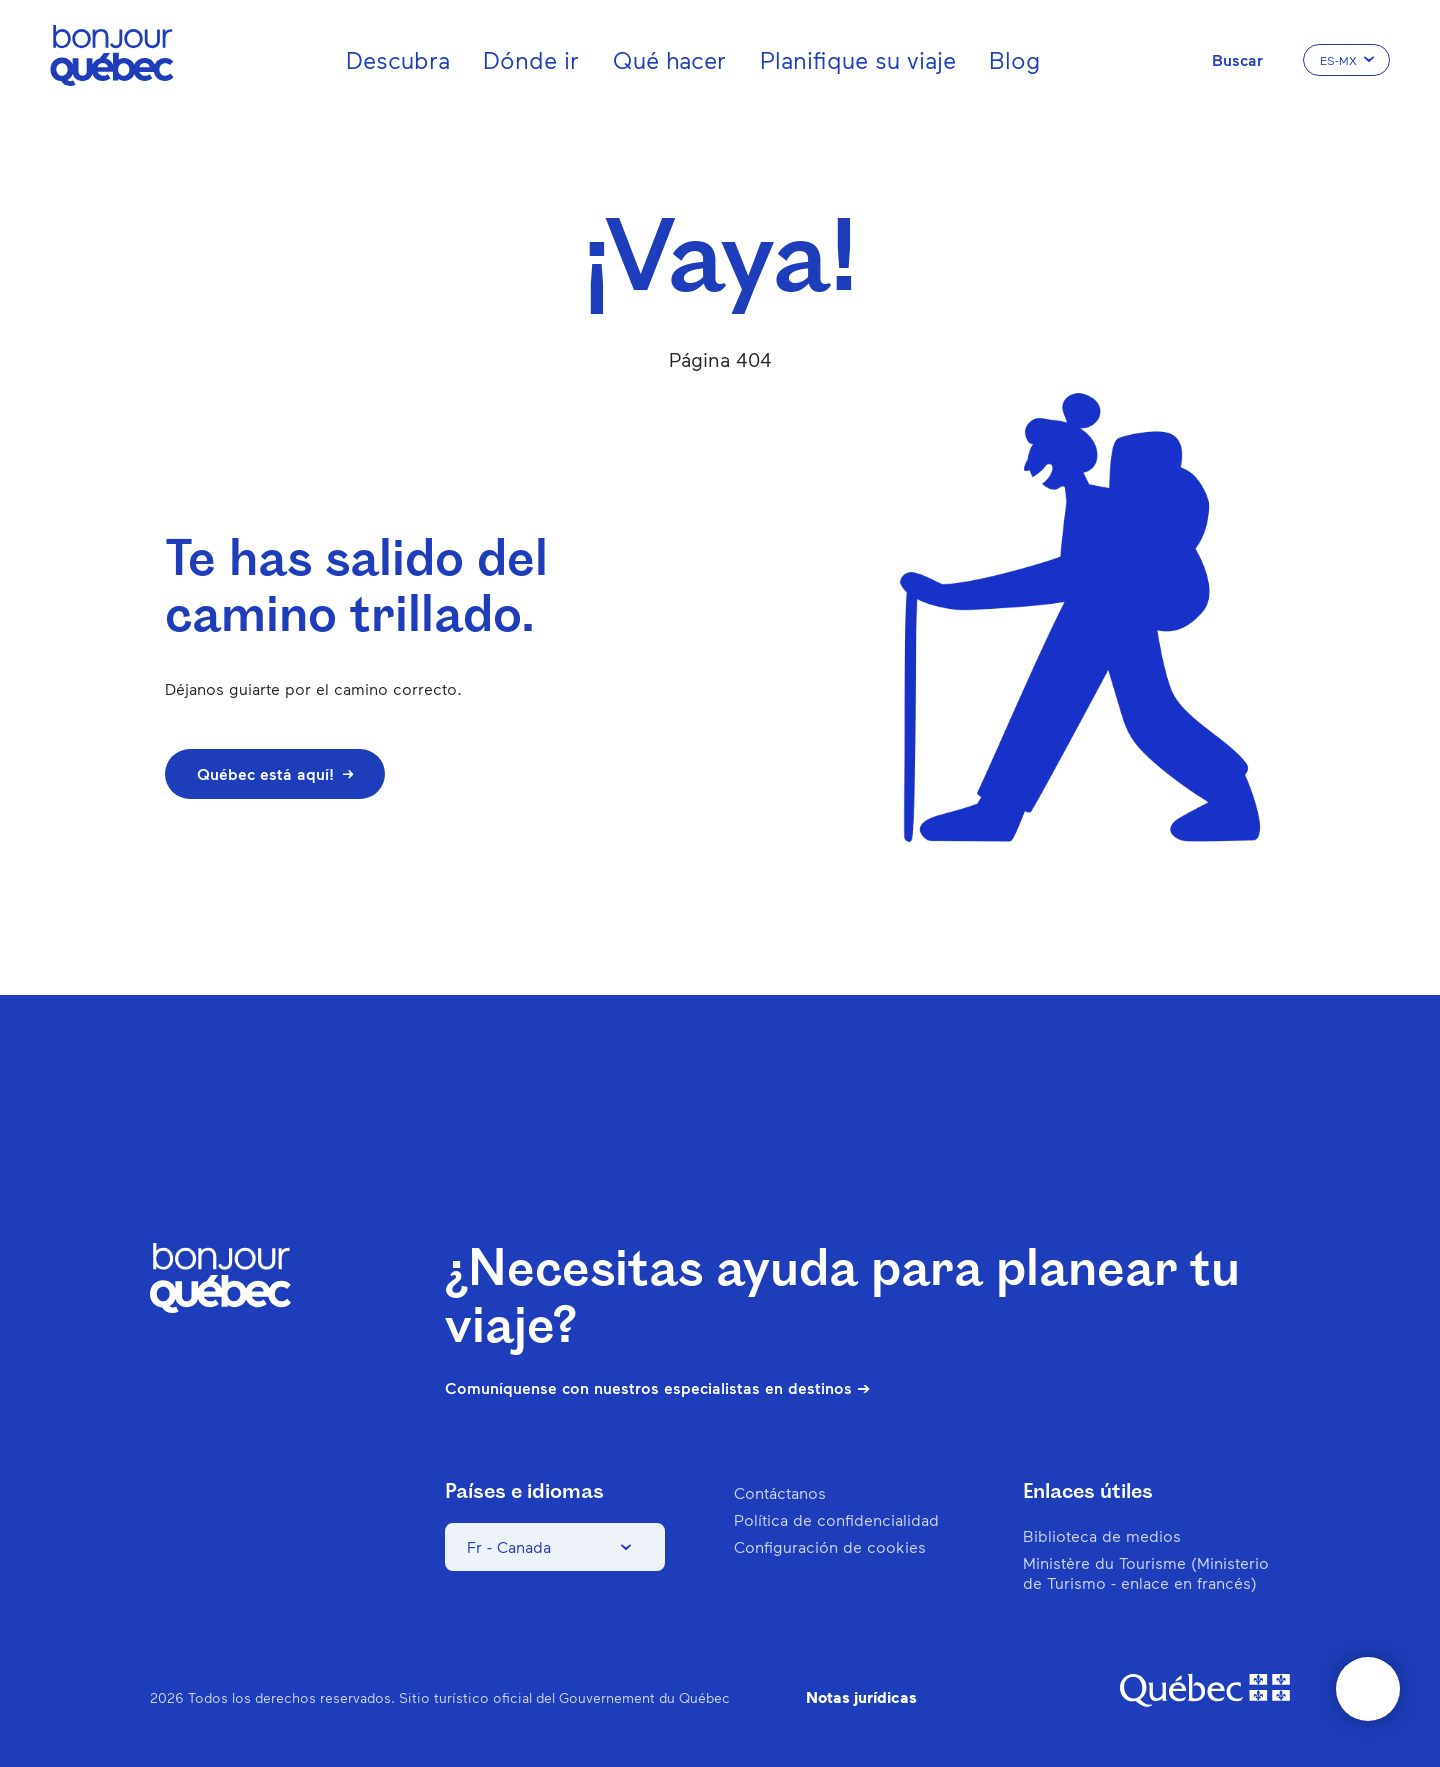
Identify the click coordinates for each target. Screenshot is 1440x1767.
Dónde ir (531, 59)
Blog (1014, 59)
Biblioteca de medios (1102, 1535)
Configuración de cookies (830, 1546)
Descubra (398, 59)
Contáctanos (780, 1492)
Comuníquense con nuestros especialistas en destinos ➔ (657, 1388)
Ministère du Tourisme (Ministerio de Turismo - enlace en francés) (1146, 1572)
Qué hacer (669, 59)
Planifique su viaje (858, 59)
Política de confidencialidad (836, 1519)
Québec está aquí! (275, 773)
